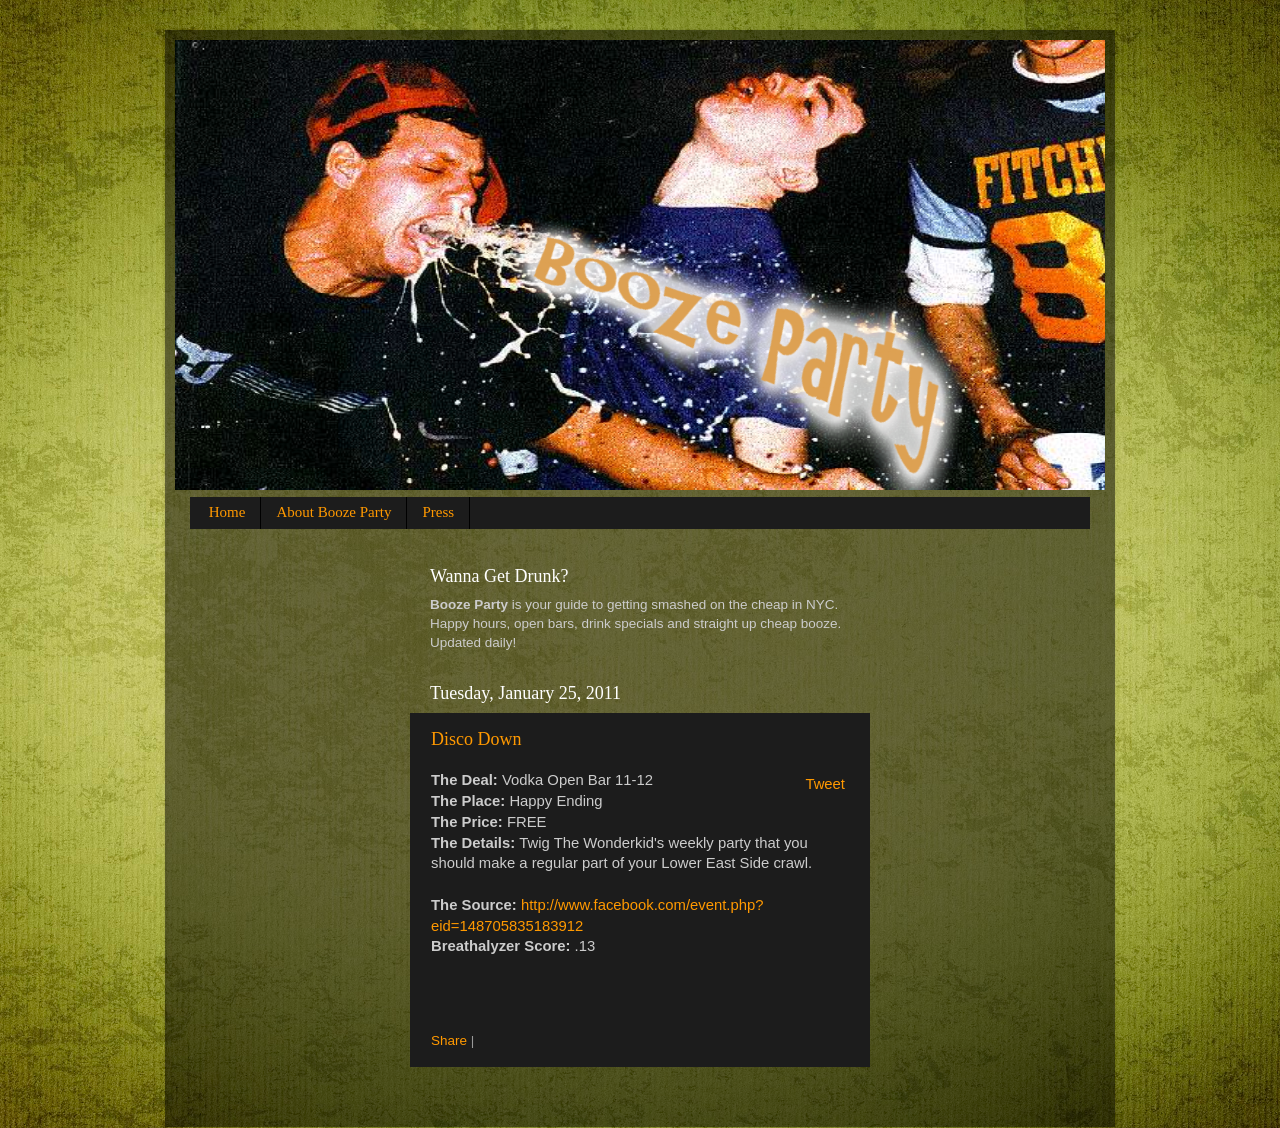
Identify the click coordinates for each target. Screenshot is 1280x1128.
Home (227, 512)
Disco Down (476, 739)
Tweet (825, 784)
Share (449, 1040)
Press (438, 512)
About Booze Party (333, 512)
